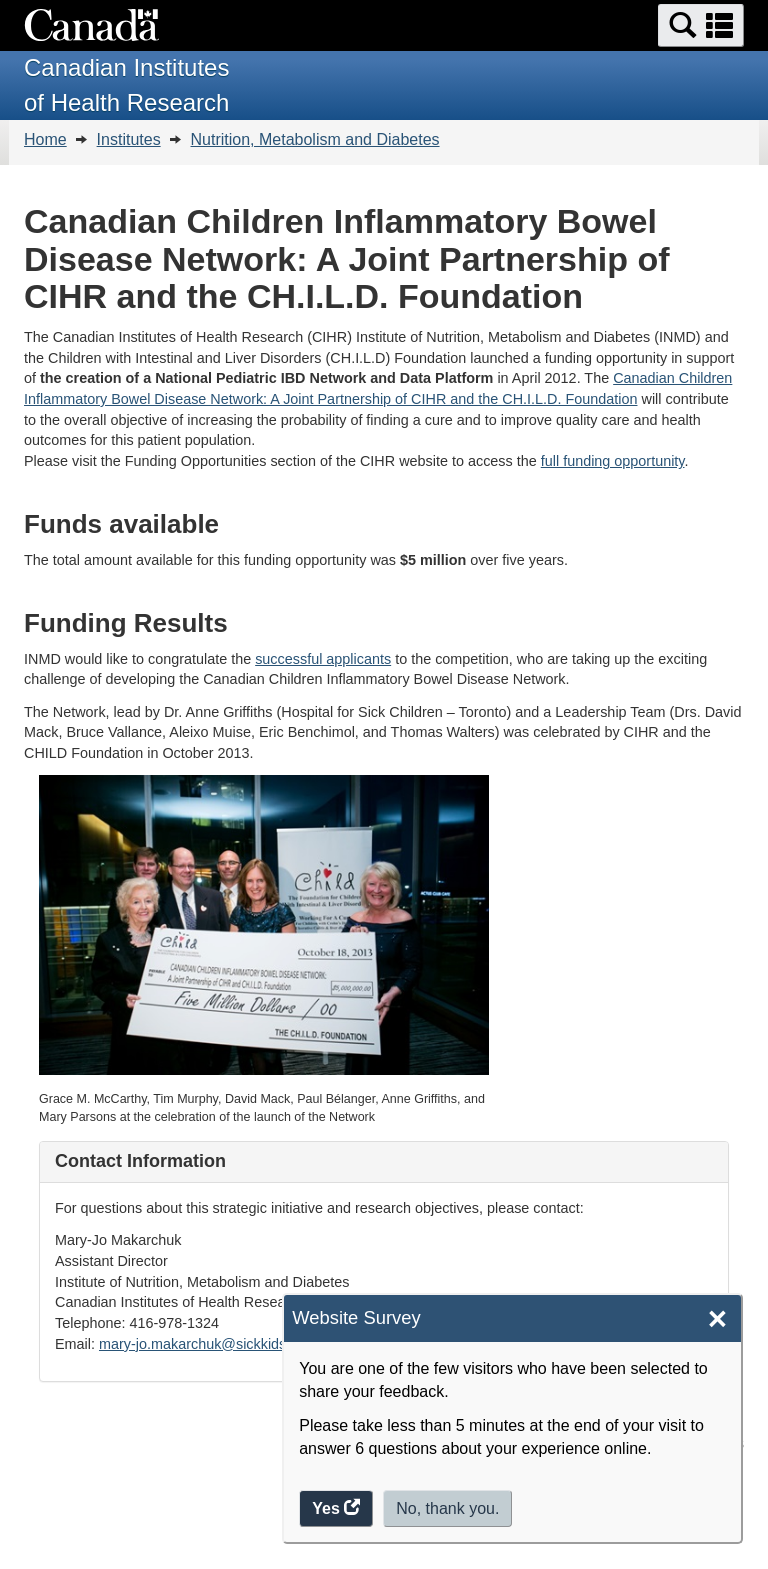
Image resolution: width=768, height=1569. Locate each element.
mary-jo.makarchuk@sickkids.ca (202, 1344)
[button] (701, 25)
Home (45, 139)
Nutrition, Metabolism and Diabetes (315, 139)
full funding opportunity (613, 461)
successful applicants (323, 659)
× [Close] (717, 1319)
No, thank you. (447, 1508)
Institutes (129, 139)
